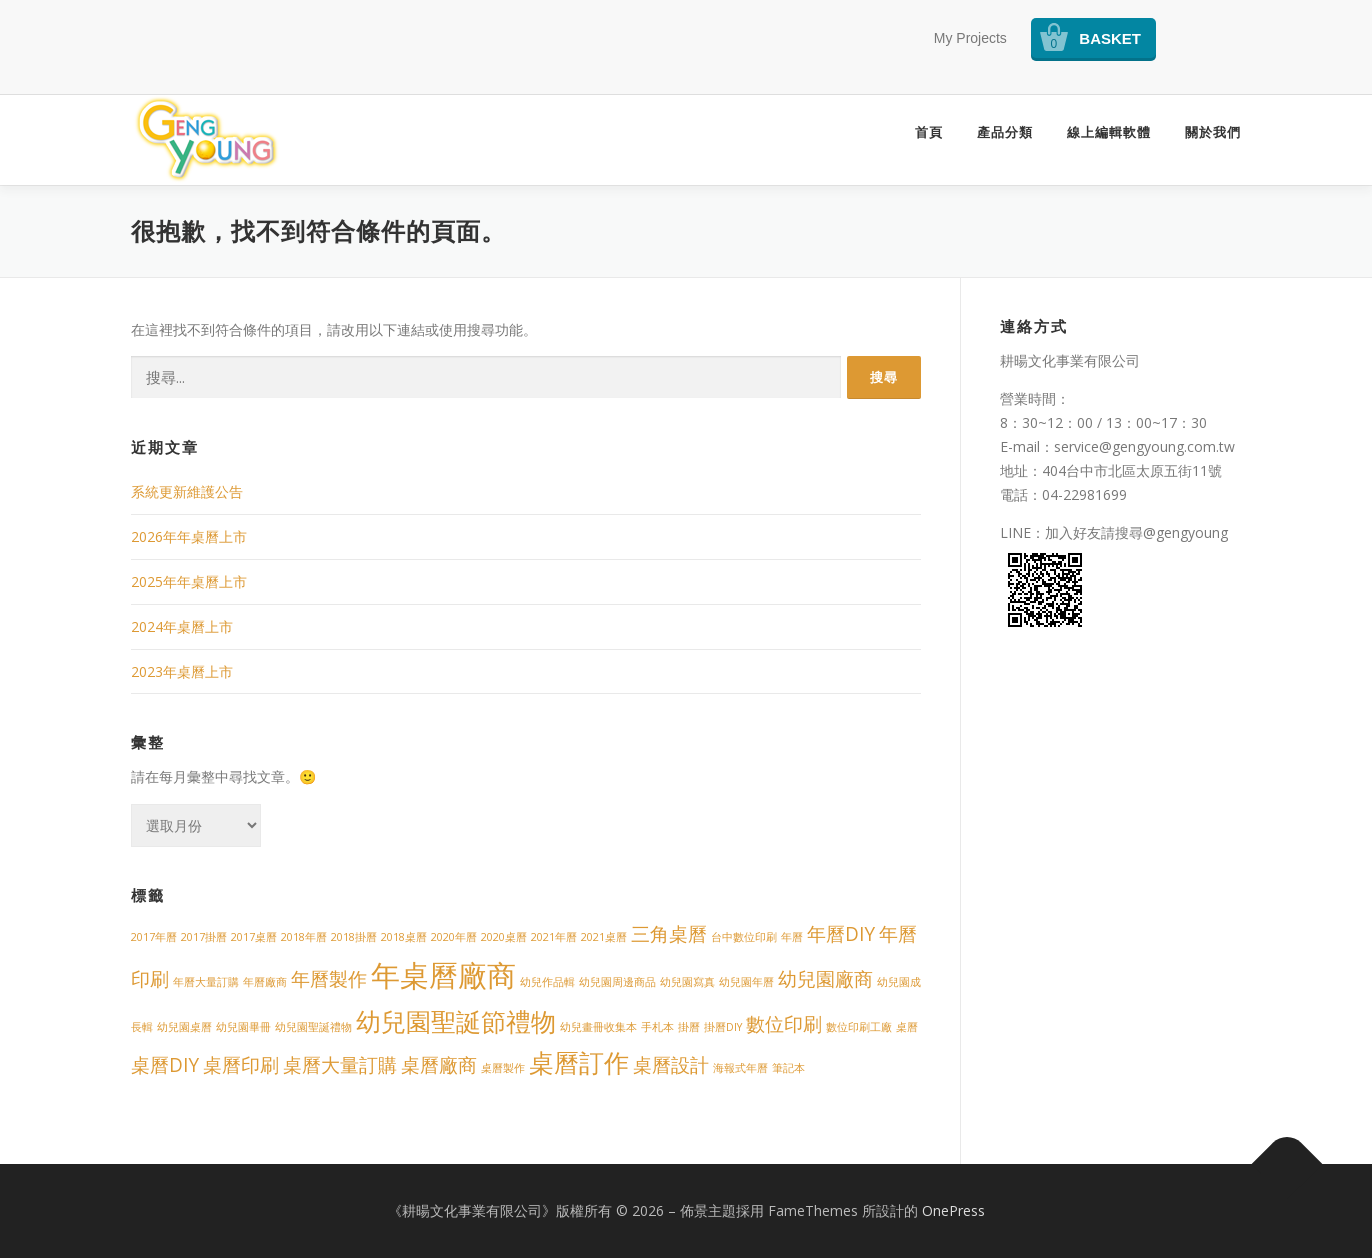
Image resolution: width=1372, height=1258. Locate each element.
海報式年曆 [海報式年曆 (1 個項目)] (740, 1068)
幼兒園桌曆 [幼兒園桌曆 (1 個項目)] (184, 1027)
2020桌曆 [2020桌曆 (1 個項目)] (504, 937)
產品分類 (1005, 132)
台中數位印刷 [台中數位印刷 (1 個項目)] (744, 937)
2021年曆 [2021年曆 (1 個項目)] (554, 937)
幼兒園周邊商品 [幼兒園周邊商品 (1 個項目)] (617, 982)
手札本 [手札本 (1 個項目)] (657, 1027)
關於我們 (1213, 132)
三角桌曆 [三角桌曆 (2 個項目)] (669, 934)
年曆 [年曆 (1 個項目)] (792, 937)
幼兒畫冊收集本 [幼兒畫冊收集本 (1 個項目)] (598, 1027)
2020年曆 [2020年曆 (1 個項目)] (454, 937)
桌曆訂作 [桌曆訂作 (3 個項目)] (579, 1062)
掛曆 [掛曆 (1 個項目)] (689, 1027)
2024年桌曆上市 (182, 626)
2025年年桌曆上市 (189, 581)
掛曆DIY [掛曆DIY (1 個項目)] (723, 1027)
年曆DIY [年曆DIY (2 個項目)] (841, 934)
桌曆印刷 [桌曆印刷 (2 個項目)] (241, 1065)
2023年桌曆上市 (182, 671)
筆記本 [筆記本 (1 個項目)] (788, 1068)
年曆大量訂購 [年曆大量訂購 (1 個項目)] (206, 982)
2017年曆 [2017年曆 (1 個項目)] (154, 937)
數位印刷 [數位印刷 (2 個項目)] (784, 1024)
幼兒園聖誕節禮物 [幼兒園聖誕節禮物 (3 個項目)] (456, 1021)
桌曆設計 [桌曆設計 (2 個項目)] (671, 1065)
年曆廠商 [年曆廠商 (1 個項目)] (265, 982)
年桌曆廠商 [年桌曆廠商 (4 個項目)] (443, 975)
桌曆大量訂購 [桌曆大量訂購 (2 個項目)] (340, 1065)
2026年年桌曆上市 (189, 536)
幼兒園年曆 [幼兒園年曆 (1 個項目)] (746, 982)
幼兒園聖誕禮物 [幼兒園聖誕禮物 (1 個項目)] (313, 1027)
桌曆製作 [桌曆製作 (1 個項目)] (503, 1068)
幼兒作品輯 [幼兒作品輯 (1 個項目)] (547, 982)
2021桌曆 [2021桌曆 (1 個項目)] (604, 937)
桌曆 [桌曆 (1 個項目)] (907, 1027)
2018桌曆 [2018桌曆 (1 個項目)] (404, 937)
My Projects (970, 38)
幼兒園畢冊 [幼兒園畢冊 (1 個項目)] (243, 1027)
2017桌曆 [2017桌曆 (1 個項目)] (254, 937)
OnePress (953, 1210)
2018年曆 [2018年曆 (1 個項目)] (304, 937)
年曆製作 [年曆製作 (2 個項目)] (329, 979)
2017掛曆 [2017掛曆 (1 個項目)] (204, 937)
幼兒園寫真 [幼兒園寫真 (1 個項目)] (687, 982)
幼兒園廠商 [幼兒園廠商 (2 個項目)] (825, 979)
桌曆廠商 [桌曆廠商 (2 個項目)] (439, 1065)
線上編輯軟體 (1109, 132)
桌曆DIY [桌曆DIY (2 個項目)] (165, 1065)
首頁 (929, 132)
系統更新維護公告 (187, 491)
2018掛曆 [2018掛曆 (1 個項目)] (354, 937)
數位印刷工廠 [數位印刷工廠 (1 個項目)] (859, 1027)
